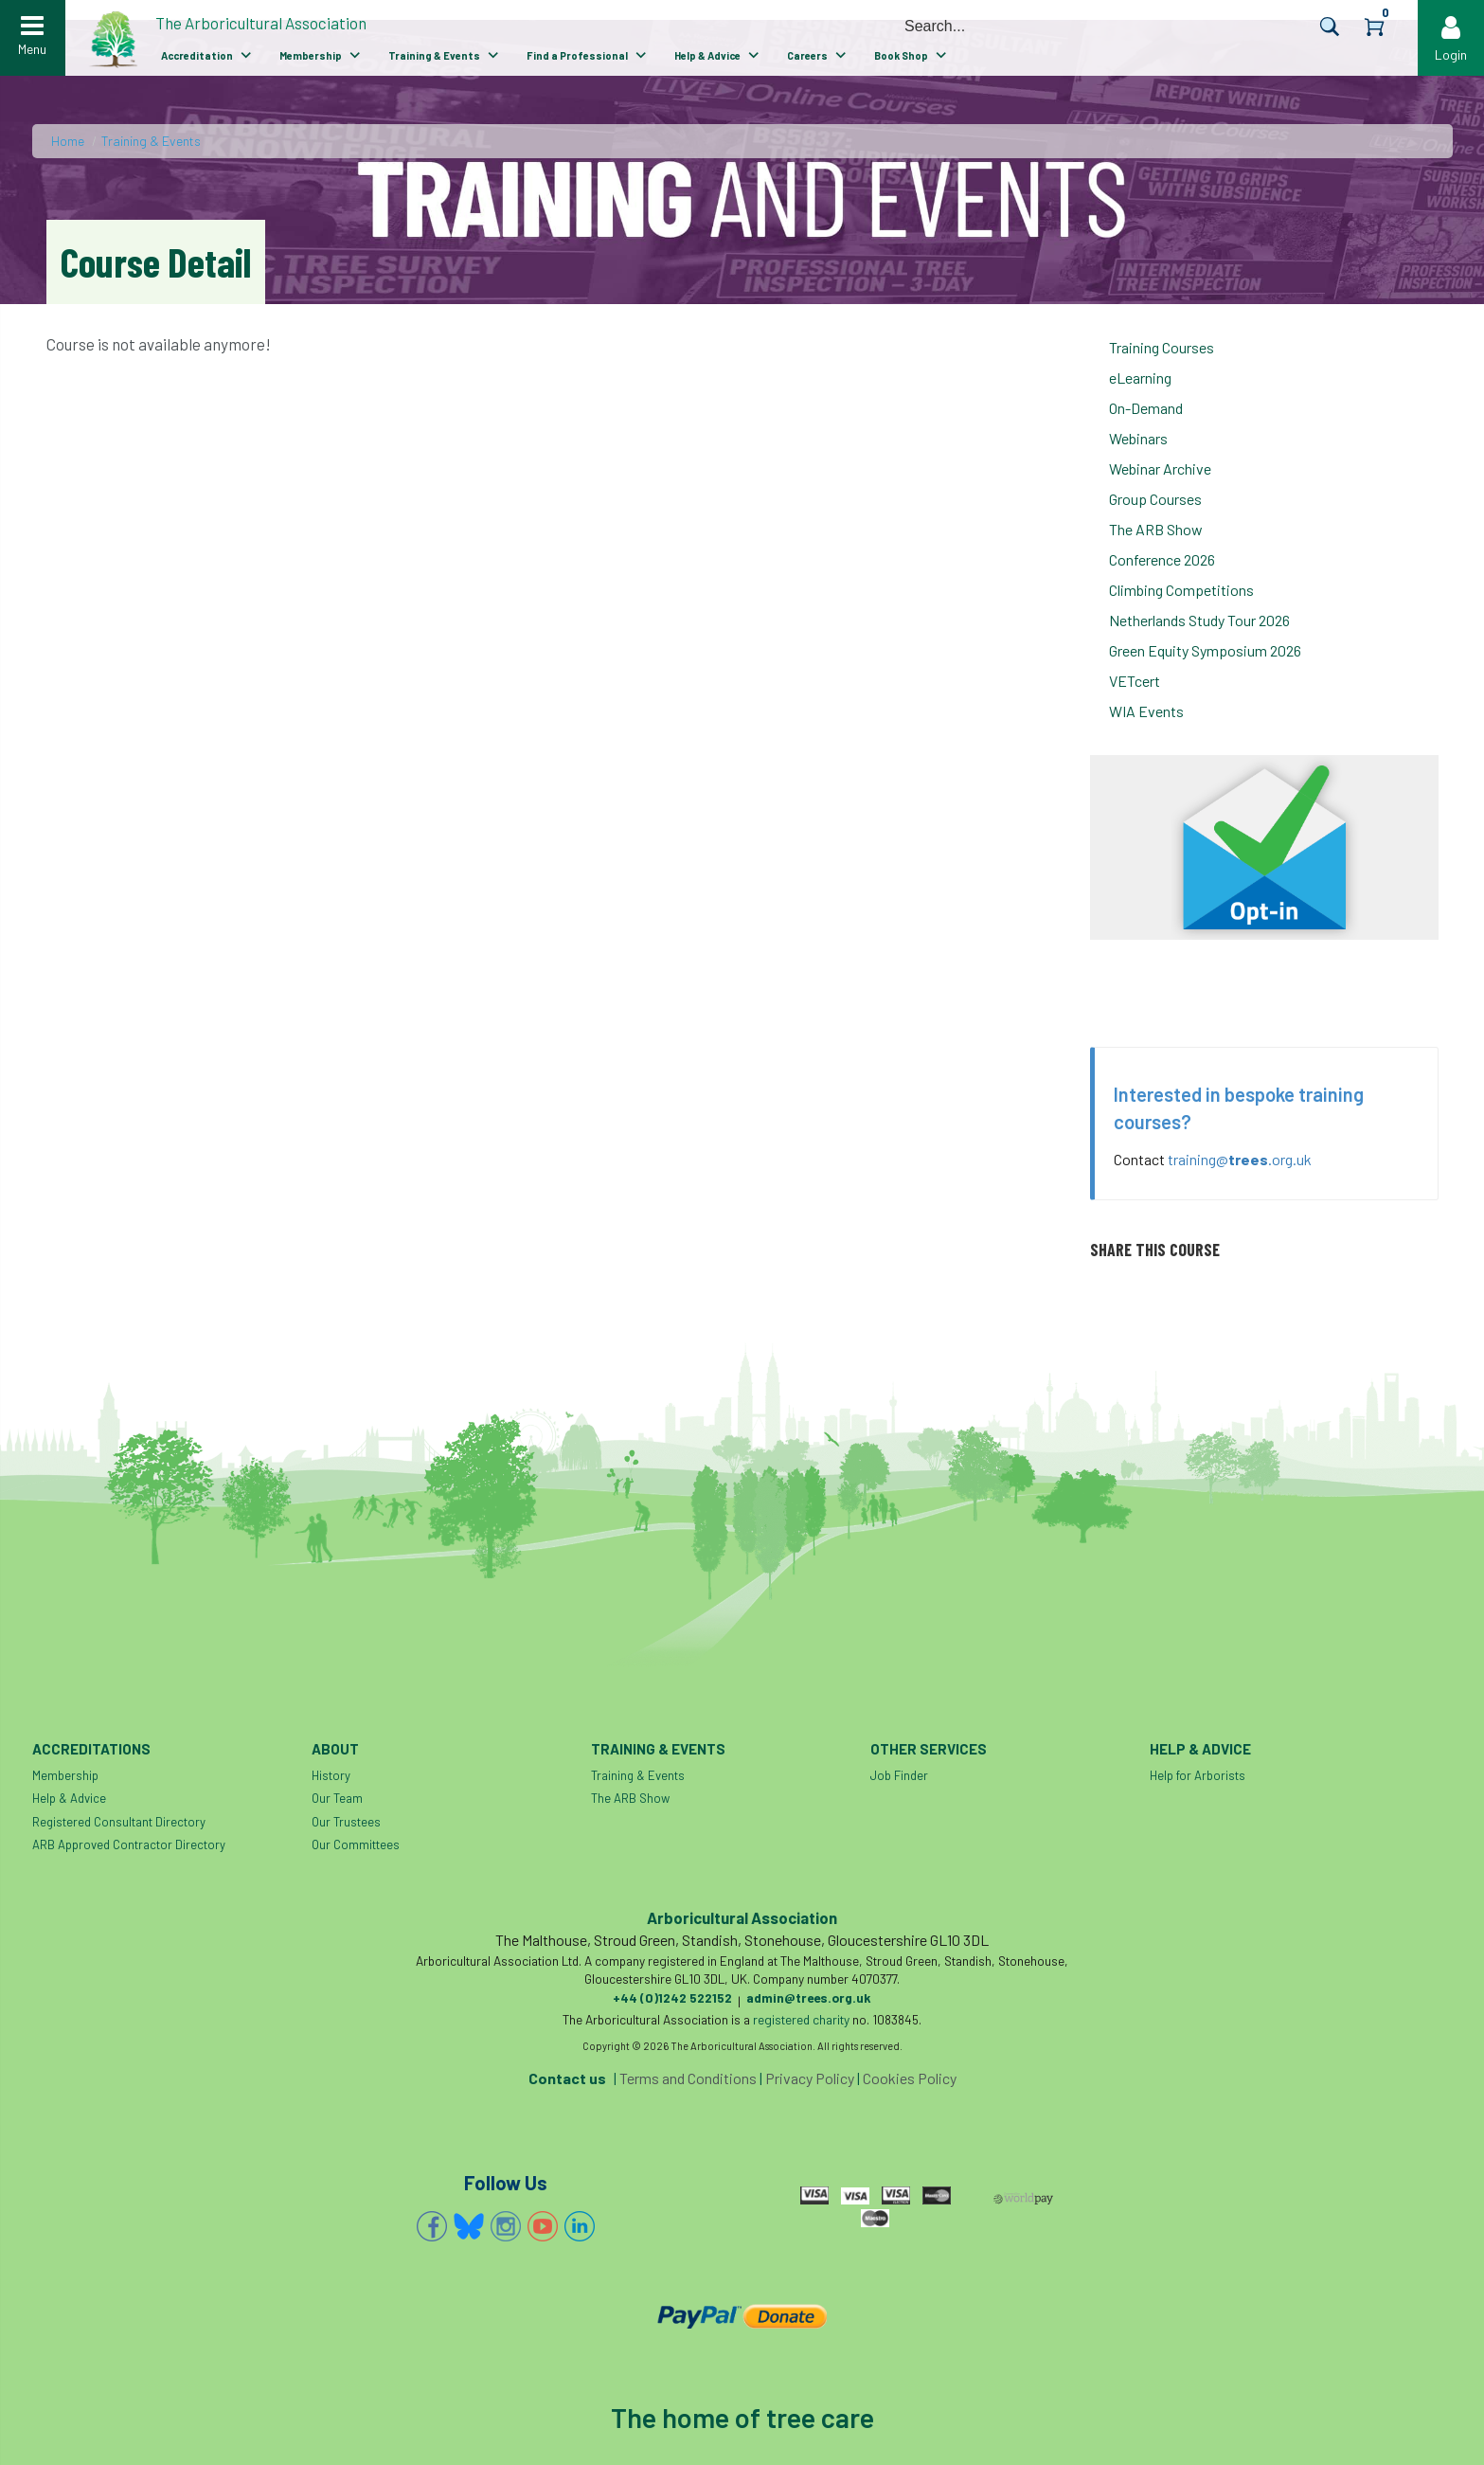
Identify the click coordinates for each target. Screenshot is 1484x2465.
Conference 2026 (1162, 559)
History (331, 1775)
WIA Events (1146, 711)
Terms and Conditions (688, 2078)
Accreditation (197, 55)
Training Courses (1161, 347)
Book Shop (901, 55)
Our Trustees (346, 1821)
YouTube (542, 2226)
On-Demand (1146, 408)
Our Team (337, 1798)
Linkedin (579, 2226)
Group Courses (1155, 499)
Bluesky (469, 2226)
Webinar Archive (1160, 468)
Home (67, 141)
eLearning (1140, 378)
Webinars (1138, 438)
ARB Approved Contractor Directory (128, 1844)
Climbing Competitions (1181, 590)
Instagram (506, 2226)
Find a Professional (577, 55)
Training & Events (434, 55)
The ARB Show (1156, 529)
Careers (807, 55)
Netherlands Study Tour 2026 (1199, 620)
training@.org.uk (1240, 1159)
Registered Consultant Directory (119, 1821)
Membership (310, 55)
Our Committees (356, 1844)
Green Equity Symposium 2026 (1205, 650)
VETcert (1134, 681)
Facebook (432, 2226)
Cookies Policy (910, 2078)
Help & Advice (707, 55)
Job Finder (899, 1775)
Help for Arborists (1197, 1775)
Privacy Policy (809, 2078)
